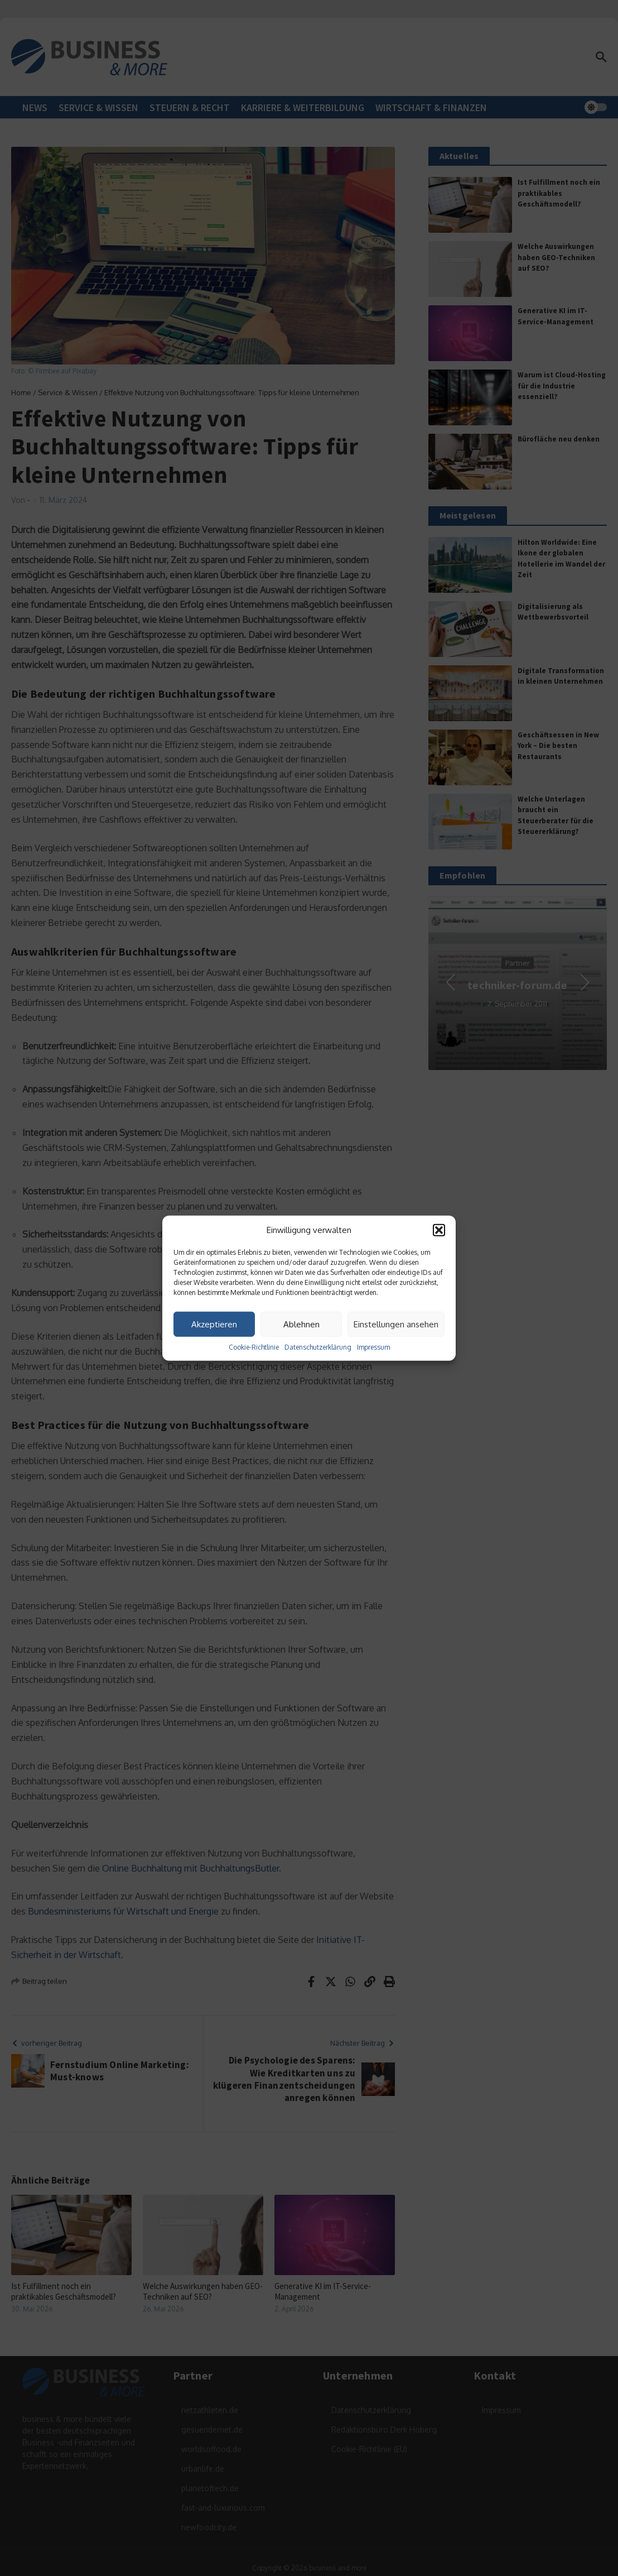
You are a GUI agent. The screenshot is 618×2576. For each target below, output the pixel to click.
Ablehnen (301, 1323)
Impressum (373, 1347)
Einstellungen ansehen (396, 1323)
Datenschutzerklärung (317, 1347)
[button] (439, 1230)
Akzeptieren (214, 1323)
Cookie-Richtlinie (254, 1347)
